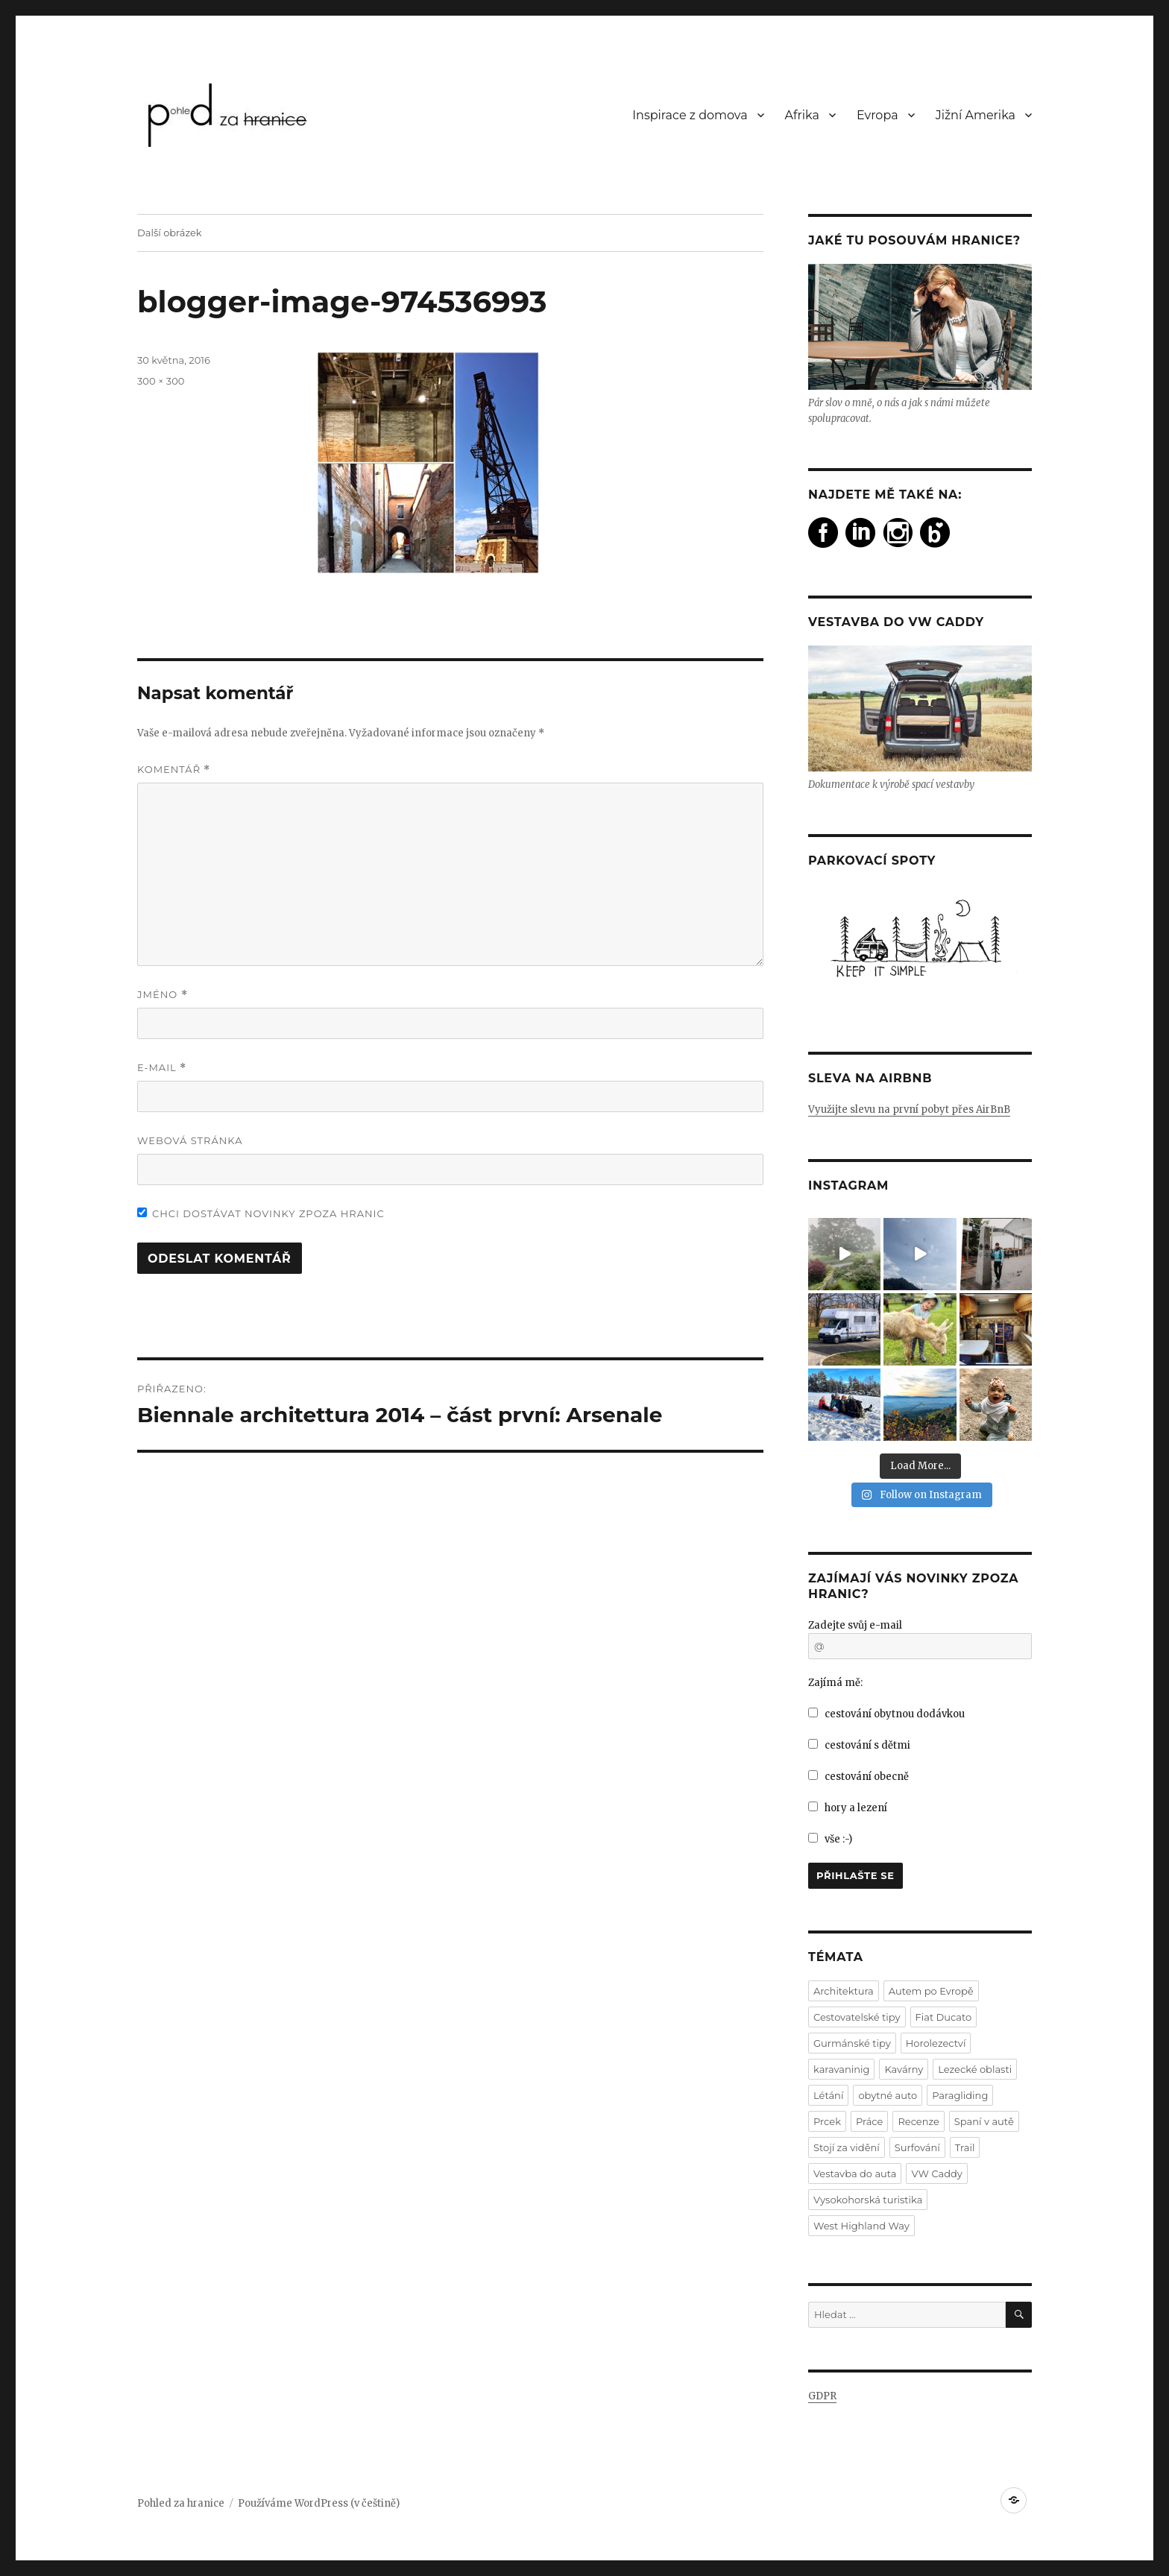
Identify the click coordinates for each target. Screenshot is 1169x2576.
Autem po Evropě (931, 1991)
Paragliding (960, 2095)
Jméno (162, 994)
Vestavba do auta (854, 2173)
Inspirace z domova (689, 115)
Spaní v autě (984, 2121)
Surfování (917, 2147)
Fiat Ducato (944, 2017)
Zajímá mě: (835, 1682)
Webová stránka (190, 1140)
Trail (965, 2147)
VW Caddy (936, 2173)
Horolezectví (936, 2043)
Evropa (877, 115)
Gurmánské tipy (852, 2043)
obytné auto (887, 2095)
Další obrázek (169, 233)
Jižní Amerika (975, 115)
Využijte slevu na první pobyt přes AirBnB (909, 1109)
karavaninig (841, 2069)
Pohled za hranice (180, 2503)
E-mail (161, 1067)
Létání (828, 2095)
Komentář (173, 769)
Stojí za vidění (846, 2147)
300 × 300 (160, 381)
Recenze (918, 2121)
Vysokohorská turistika (867, 2200)
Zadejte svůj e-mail (855, 1625)
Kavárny (903, 2069)
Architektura (843, 1991)
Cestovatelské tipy (857, 2017)
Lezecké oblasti (975, 2069)
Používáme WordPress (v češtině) (319, 2503)
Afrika (802, 115)
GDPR (822, 2396)
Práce (869, 2121)
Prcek (827, 2121)
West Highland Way (861, 2226)
